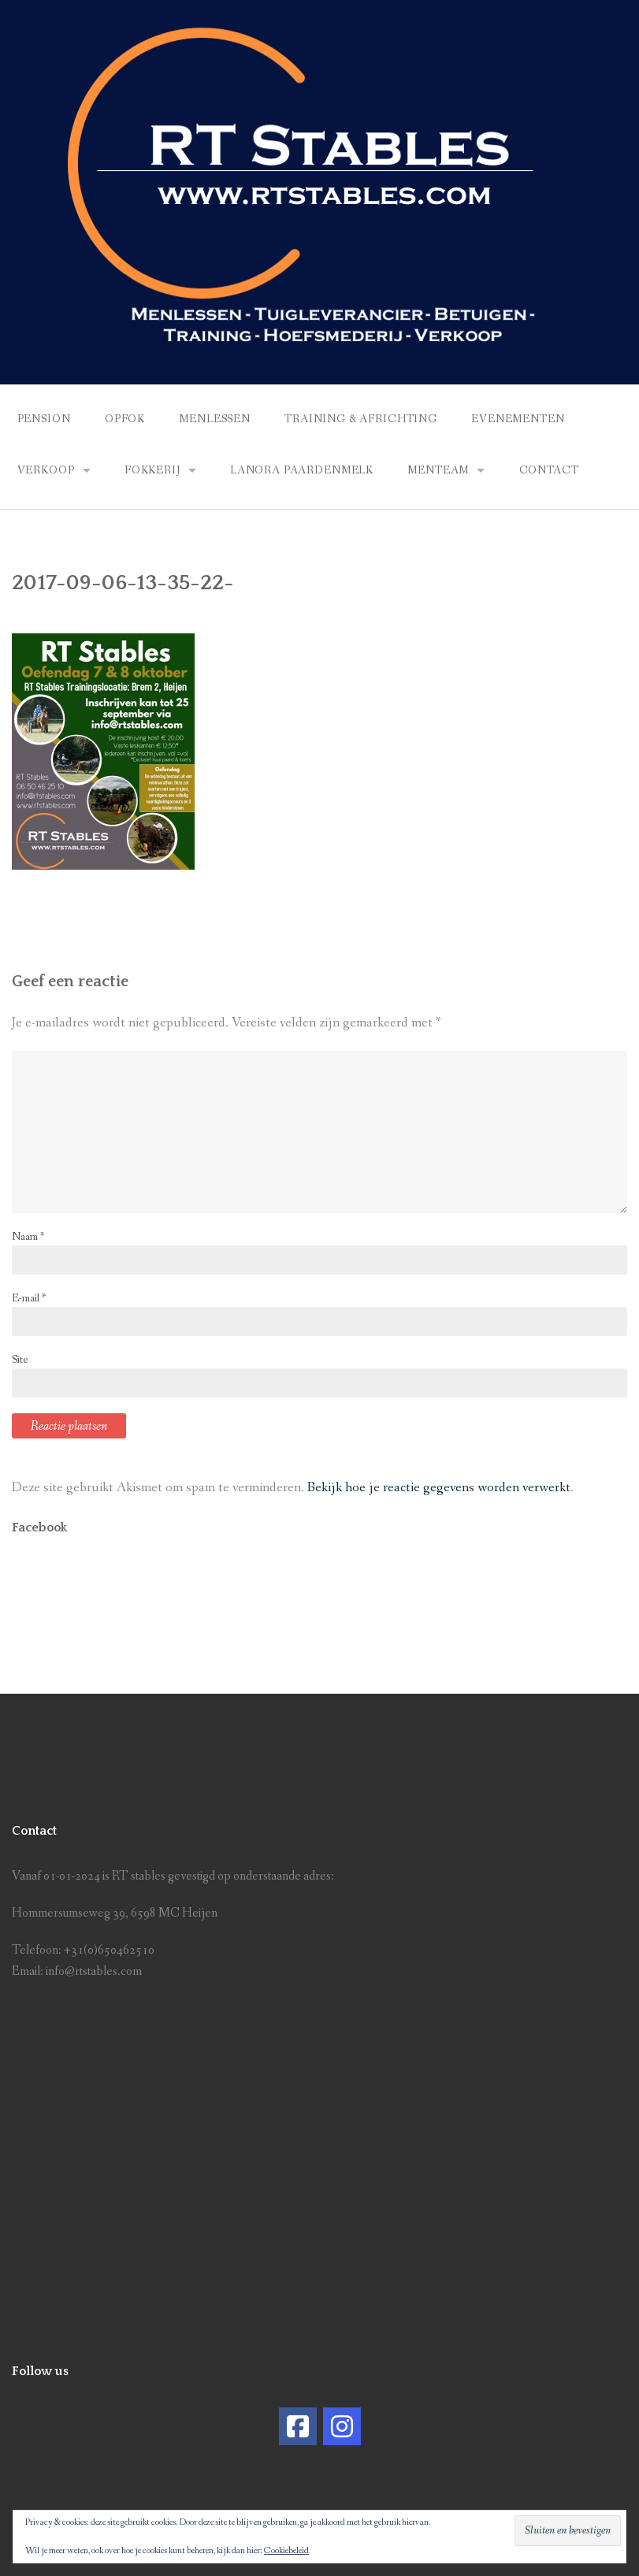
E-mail (29, 1298)
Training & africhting (360, 419)
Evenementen (517, 419)
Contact (549, 470)
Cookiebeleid (286, 2550)
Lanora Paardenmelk (301, 470)
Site (20, 1360)
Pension (44, 419)
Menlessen (215, 419)
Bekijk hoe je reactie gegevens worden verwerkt (438, 1488)
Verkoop (46, 470)
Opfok (125, 419)
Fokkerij (152, 470)
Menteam (438, 470)
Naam (28, 1237)
